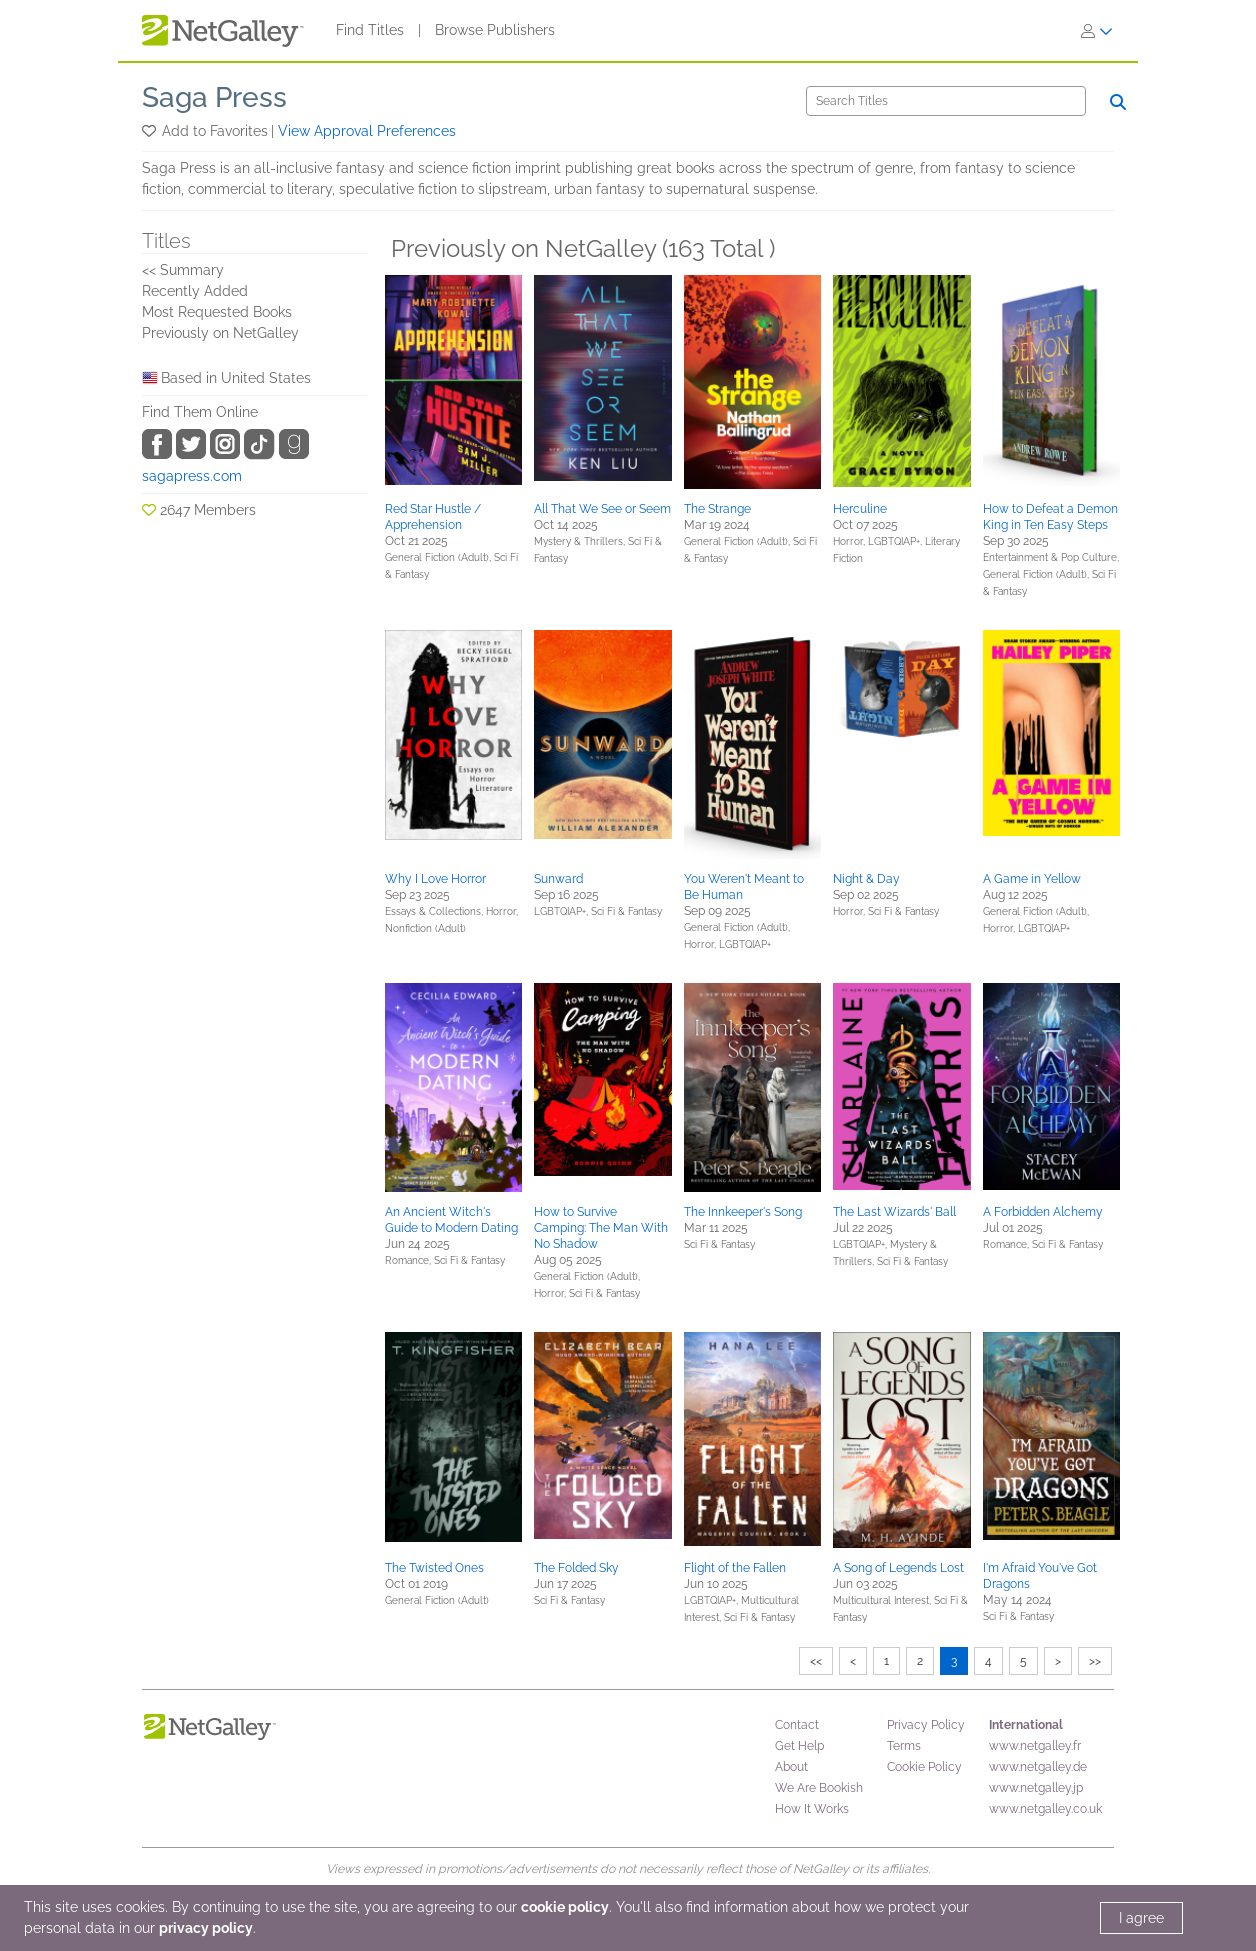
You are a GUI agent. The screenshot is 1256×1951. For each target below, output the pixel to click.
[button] (150, 131)
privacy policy (206, 1928)
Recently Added (195, 291)
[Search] (946, 101)
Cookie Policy (924, 1767)
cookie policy (565, 1907)
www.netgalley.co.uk (1045, 1809)
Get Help (799, 1746)
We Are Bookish (819, 1788)
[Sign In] (1097, 31)
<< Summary (183, 270)
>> (1095, 1661)
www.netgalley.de (1038, 1767)
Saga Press (214, 97)
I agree (1141, 1918)
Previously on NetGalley (220, 333)
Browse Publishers (495, 30)
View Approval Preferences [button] (367, 131)
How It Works (812, 1809)
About (791, 1767)
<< (816, 1661)
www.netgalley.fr (1035, 1746)
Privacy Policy (926, 1725)
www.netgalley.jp (1036, 1788)
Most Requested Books (217, 312)
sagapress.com (192, 476)
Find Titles (370, 30)
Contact (797, 1725)
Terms (904, 1746)
